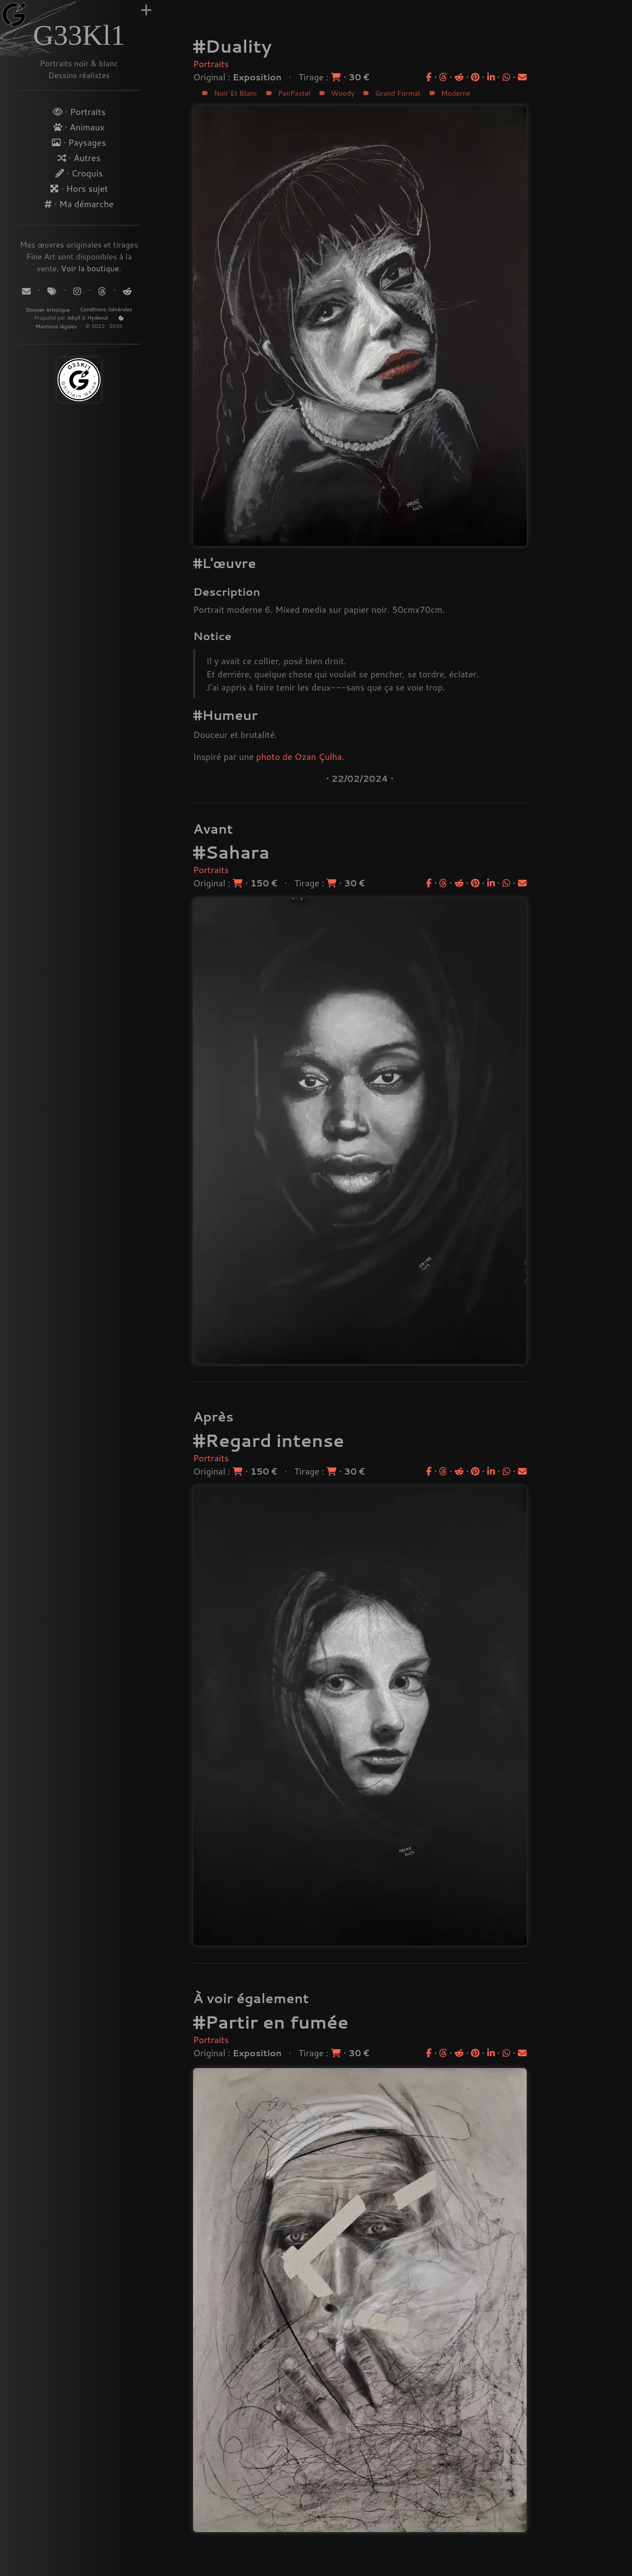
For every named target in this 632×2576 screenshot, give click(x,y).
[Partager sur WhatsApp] (506, 77)
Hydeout (97, 317)
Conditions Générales (106, 309)
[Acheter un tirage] (337, 77)
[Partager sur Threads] (443, 77)
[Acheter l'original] (239, 883)
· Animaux (79, 127)
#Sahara (231, 851)
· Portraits (79, 111)
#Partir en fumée (270, 2021)
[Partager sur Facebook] (429, 77)
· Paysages (79, 142)
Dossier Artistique (48, 309)
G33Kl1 (79, 35)
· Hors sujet (79, 188)
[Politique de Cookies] (121, 318)
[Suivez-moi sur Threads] (102, 291)
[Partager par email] (522, 77)
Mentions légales (57, 326)
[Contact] (27, 291)
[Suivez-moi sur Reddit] (126, 291)
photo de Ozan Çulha (299, 756)
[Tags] (52, 291)
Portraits (211, 64)
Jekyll (73, 317)
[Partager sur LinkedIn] (491, 77)
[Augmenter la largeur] (146, 9)
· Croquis (79, 173)
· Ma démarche (79, 204)
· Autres (79, 157)
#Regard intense (268, 1440)
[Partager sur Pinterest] (475, 77)
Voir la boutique (90, 268)
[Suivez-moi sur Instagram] (78, 291)
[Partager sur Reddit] (459, 77)
